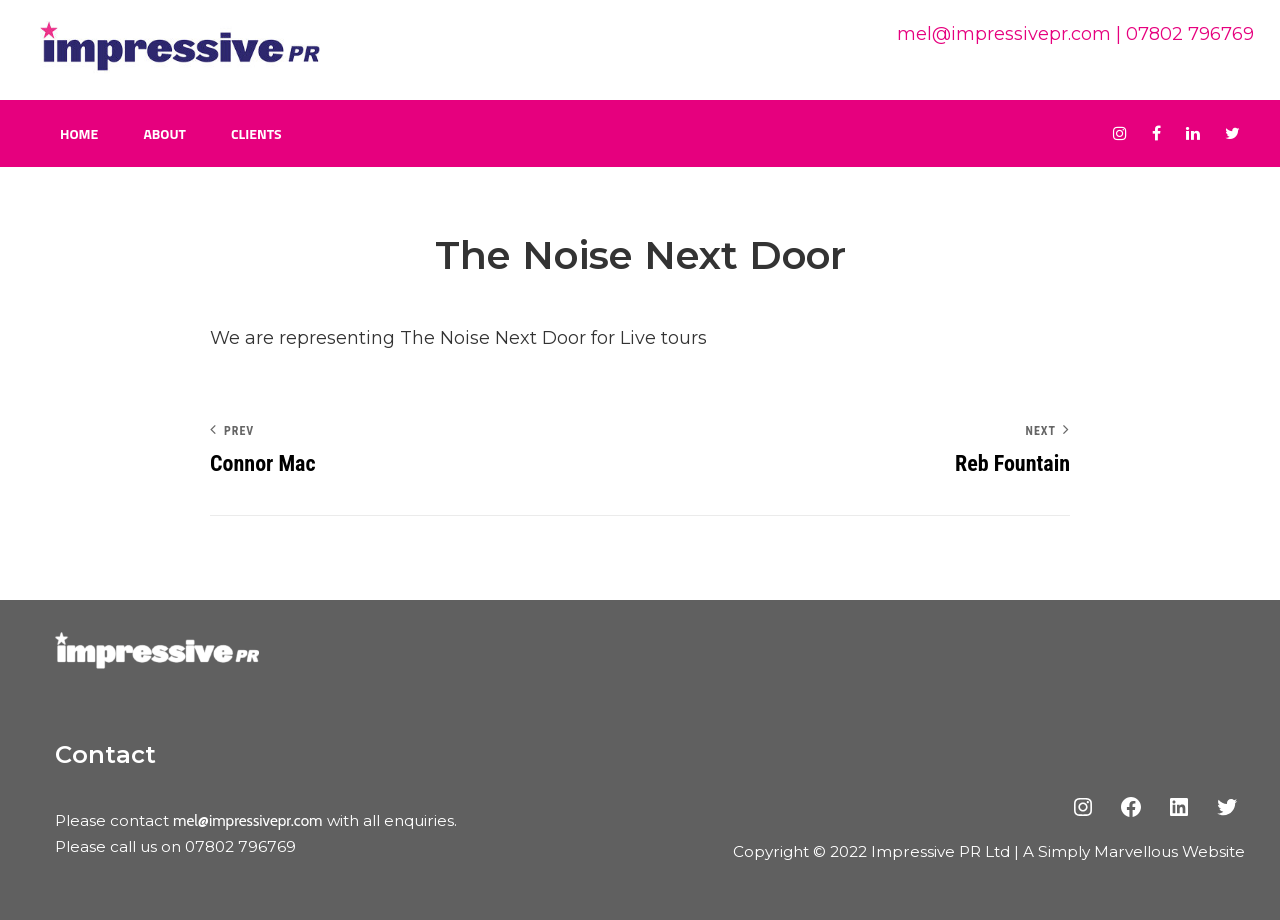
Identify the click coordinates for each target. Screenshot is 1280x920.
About (164, 133)
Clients (256, 133)
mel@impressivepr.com (1004, 34)
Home (79, 133)
